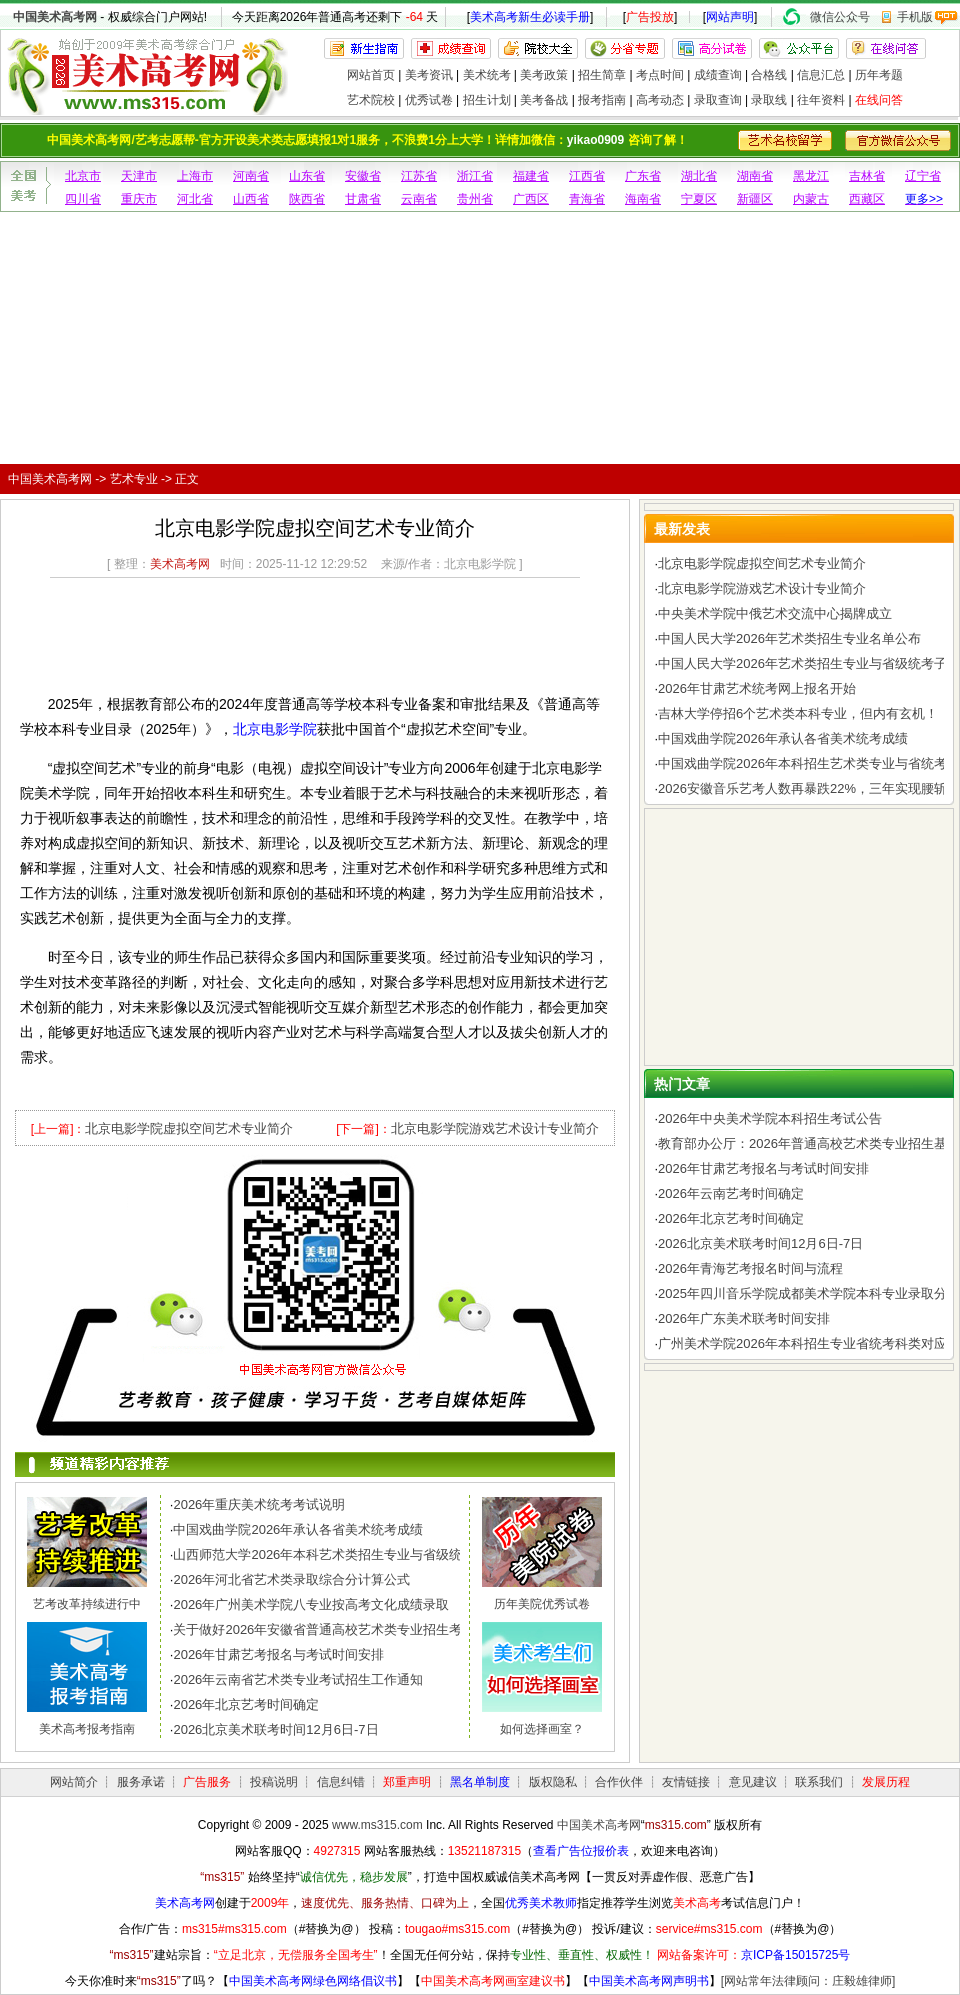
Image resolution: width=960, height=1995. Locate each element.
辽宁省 (923, 176)
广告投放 (650, 17)
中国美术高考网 (55, 17)
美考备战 (544, 100)
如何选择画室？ (542, 1729)
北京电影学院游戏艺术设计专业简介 (495, 1128)
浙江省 (475, 176)
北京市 (83, 176)
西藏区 (867, 199)
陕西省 (307, 199)
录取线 (769, 100)
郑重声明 (407, 1782)
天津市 (139, 176)
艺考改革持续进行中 (87, 1604)
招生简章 (602, 75)
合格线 (769, 75)
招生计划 (487, 100)
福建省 (531, 176)
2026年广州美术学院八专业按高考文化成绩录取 (311, 1604)
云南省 (419, 199)
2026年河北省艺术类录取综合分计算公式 (291, 1579)
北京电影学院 (275, 729)
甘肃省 (363, 199)
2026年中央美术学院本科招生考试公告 (770, 1118)
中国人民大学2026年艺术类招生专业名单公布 (789, 638)
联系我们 (819, 1782)
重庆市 (139, 199)
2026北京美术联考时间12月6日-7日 (275, 1729)
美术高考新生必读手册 (530, 17)
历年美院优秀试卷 (542, 1604)
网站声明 (730, 17)
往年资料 (821, 100)
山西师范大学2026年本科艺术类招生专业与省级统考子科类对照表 (363, 1554)
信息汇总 (821, 75)
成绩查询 (718, 75)
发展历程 (886, 1782)
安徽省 (363, 176)
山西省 (251, 199)
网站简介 (74, 1782)
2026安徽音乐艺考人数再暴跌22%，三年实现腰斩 (802, 788)
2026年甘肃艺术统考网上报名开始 (757, 688)
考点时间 (660, 75)
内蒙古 (811, 199)
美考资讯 (429, 75)
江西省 (587, 176)
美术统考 (487, 75)
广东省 (643, 176)
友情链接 (686, 1782)
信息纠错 (341, 1782)
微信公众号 (840, 17)
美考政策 (544, 75)
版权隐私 (553, 1782)
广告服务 (207, 1782)
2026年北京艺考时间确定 (246, 1704)
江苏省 (419, 176)
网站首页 (371, 75)
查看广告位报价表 (581, 1851)
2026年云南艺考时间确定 (731, 1193)
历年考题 (879, 75)
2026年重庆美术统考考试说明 (259, 1504)
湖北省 (699, 176)
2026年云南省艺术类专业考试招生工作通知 (298, 1679)
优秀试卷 (429, 100)
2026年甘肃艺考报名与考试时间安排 (278, 1654)
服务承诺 (141, 1782)
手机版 (915, 17)
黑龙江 (811, 176)
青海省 (587, 199)
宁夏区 (699, 199)
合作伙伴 (619, 1782)
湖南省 (755, 176)
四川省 (83, 199)
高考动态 (660, 100)
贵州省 (475, 199)
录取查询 (718, 100)
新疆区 (755, 199)
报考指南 (602, 100)
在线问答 (879, 100)
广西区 (531, 199)
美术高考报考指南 (87, 1729)
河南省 (251, 176)
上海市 (195, 176)
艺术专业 (134, 479)
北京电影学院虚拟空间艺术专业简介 (189, 1128)
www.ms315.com (377, 1825)
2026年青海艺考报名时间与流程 (750, 1268)
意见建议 (753, 1782)
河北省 (195, 199)
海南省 (643, 199)
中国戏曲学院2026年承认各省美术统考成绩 (298, 1529)
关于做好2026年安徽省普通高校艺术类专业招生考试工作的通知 (356, 1629)
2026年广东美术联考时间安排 (744, 1318)
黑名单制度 (480, 1782)
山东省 (307, 176)
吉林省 (867, 176)
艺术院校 (371, 100)
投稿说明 (274, 1782)
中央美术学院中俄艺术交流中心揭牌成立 (775, 613)
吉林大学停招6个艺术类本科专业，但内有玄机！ (798, 713)
